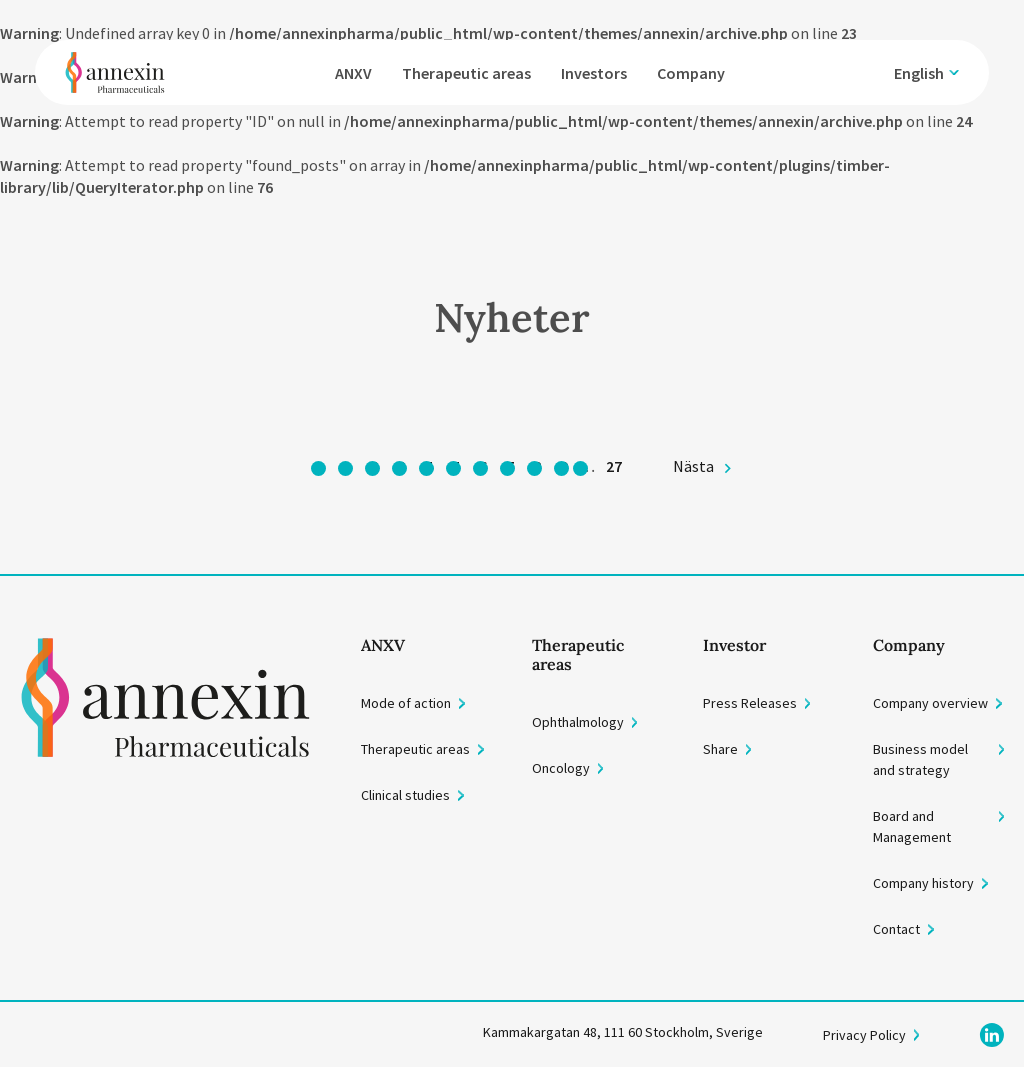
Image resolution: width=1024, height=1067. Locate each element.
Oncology (561, 768)
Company (691, 73)
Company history (923, 883)
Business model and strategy (920, 759)
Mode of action (406, 703)
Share (720, 749)
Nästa (693, 466)
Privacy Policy (864, 1035)
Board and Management (912, 826)
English (919, 73)
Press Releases (750, 703)
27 (614, 466)
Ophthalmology (578, 722)
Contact (896, 929)
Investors (594, 73)
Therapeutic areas (466, 73)
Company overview (930, 703)
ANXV (353, 73)
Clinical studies (405, 795)
